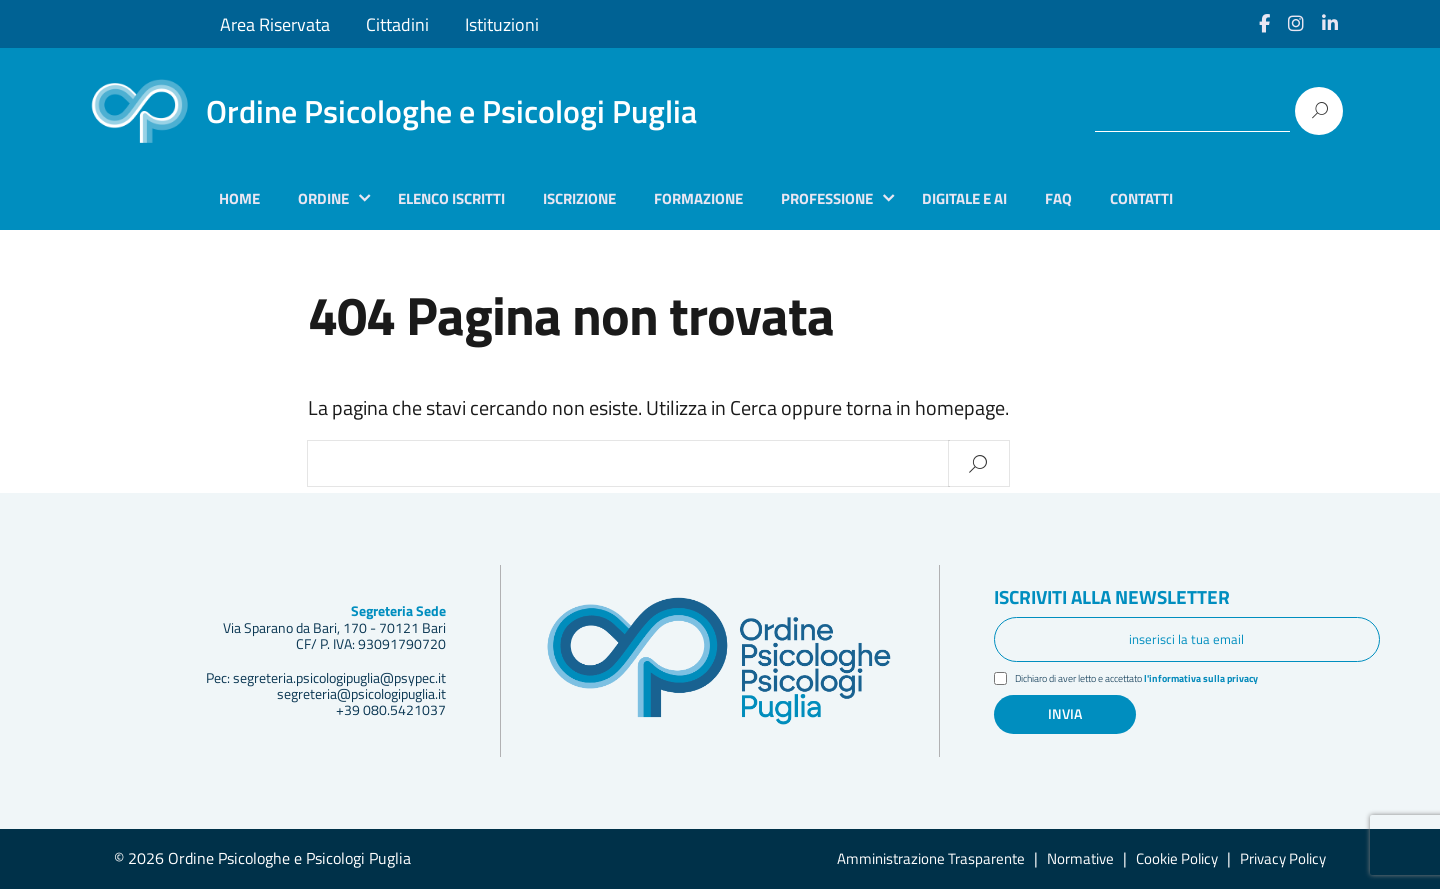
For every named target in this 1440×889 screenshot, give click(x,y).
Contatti (1141, 198)
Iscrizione (579, 198)
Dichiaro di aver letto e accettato (1152, 679)
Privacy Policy (1283, 858)
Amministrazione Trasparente (931, 858)
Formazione (698, 198)
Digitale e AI (964, 198)
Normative (1080, 858)
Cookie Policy (1177, 858)
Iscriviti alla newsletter (1131, 597)
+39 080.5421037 (391, 710)
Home (239, 198)
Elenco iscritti (451, 198)
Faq (1058, 198)
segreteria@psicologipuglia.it (361, 694)
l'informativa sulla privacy (1227, 679)
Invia (1065, 715)
